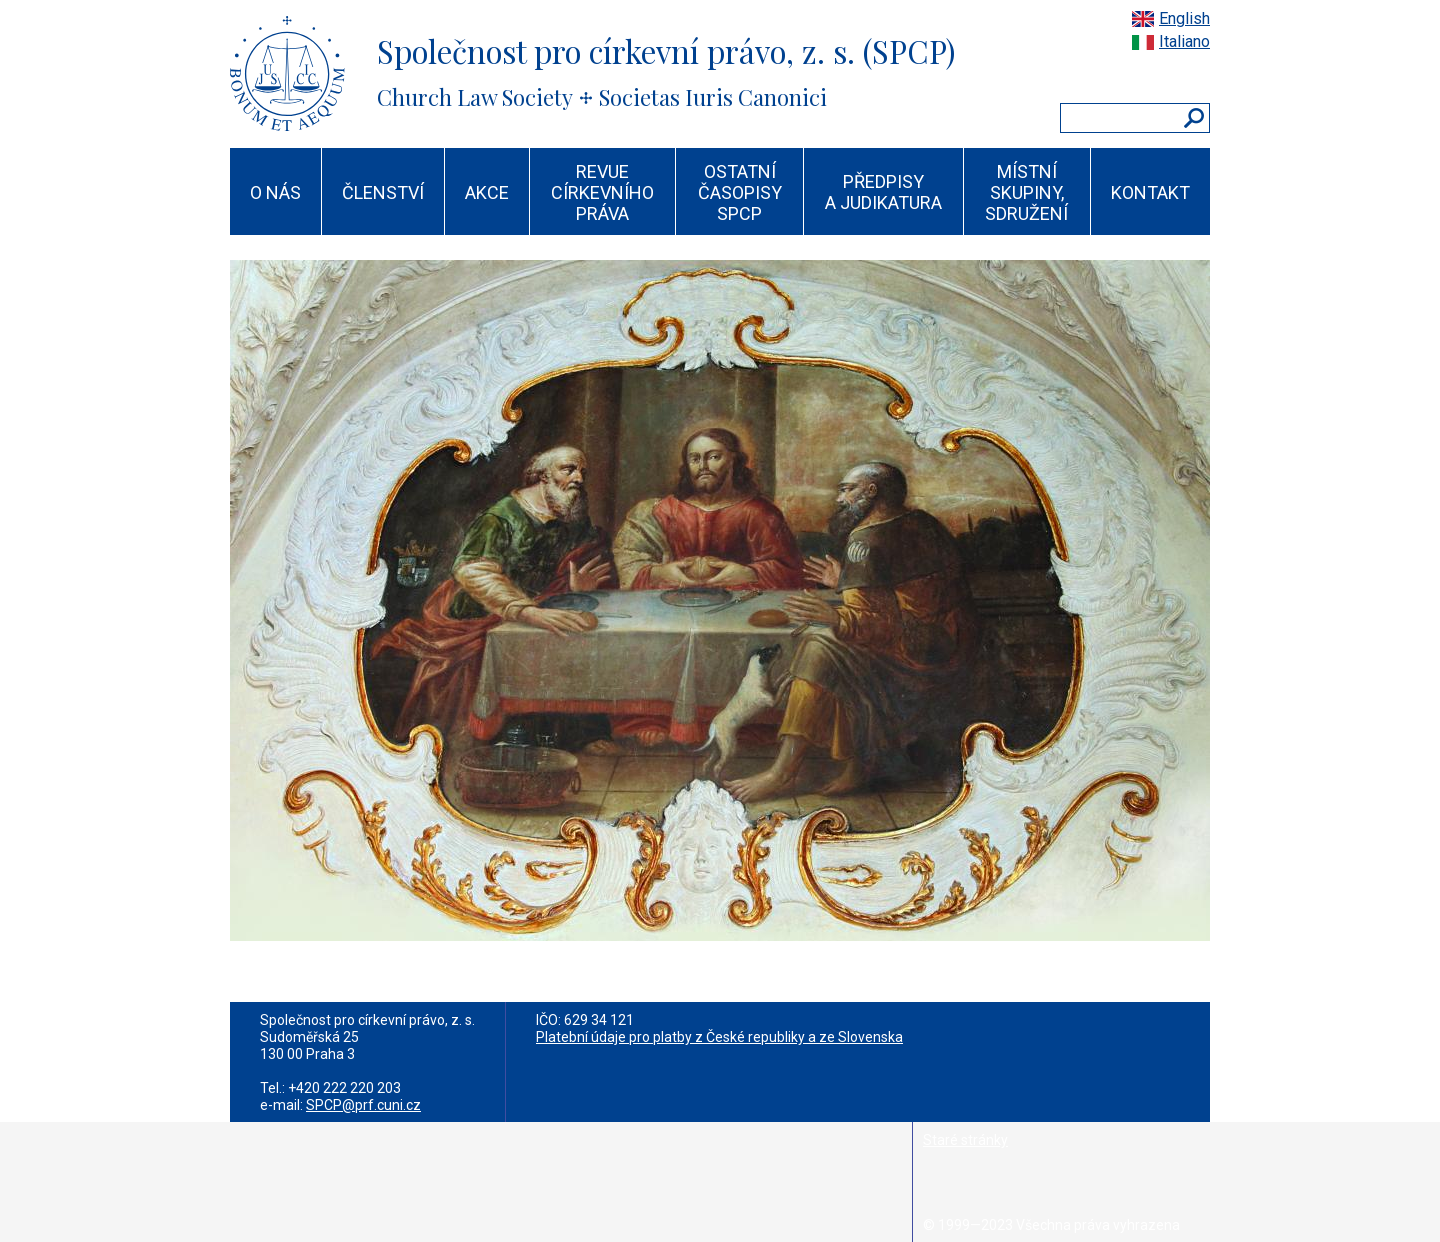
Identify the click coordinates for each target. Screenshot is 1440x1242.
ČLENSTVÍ (383, 192)
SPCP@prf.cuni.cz (363, 1105)
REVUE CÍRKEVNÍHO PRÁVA (602, 192)
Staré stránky (965, 1140)
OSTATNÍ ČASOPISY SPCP (740, 192)
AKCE (487, 192)
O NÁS (275, 192)
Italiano (1184, 41)
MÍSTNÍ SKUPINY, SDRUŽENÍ (1026, 192)
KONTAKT (1150, 192)
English (1184, 18)
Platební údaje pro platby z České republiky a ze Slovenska (719, 1037)
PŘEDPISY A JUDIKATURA (883, 192)
